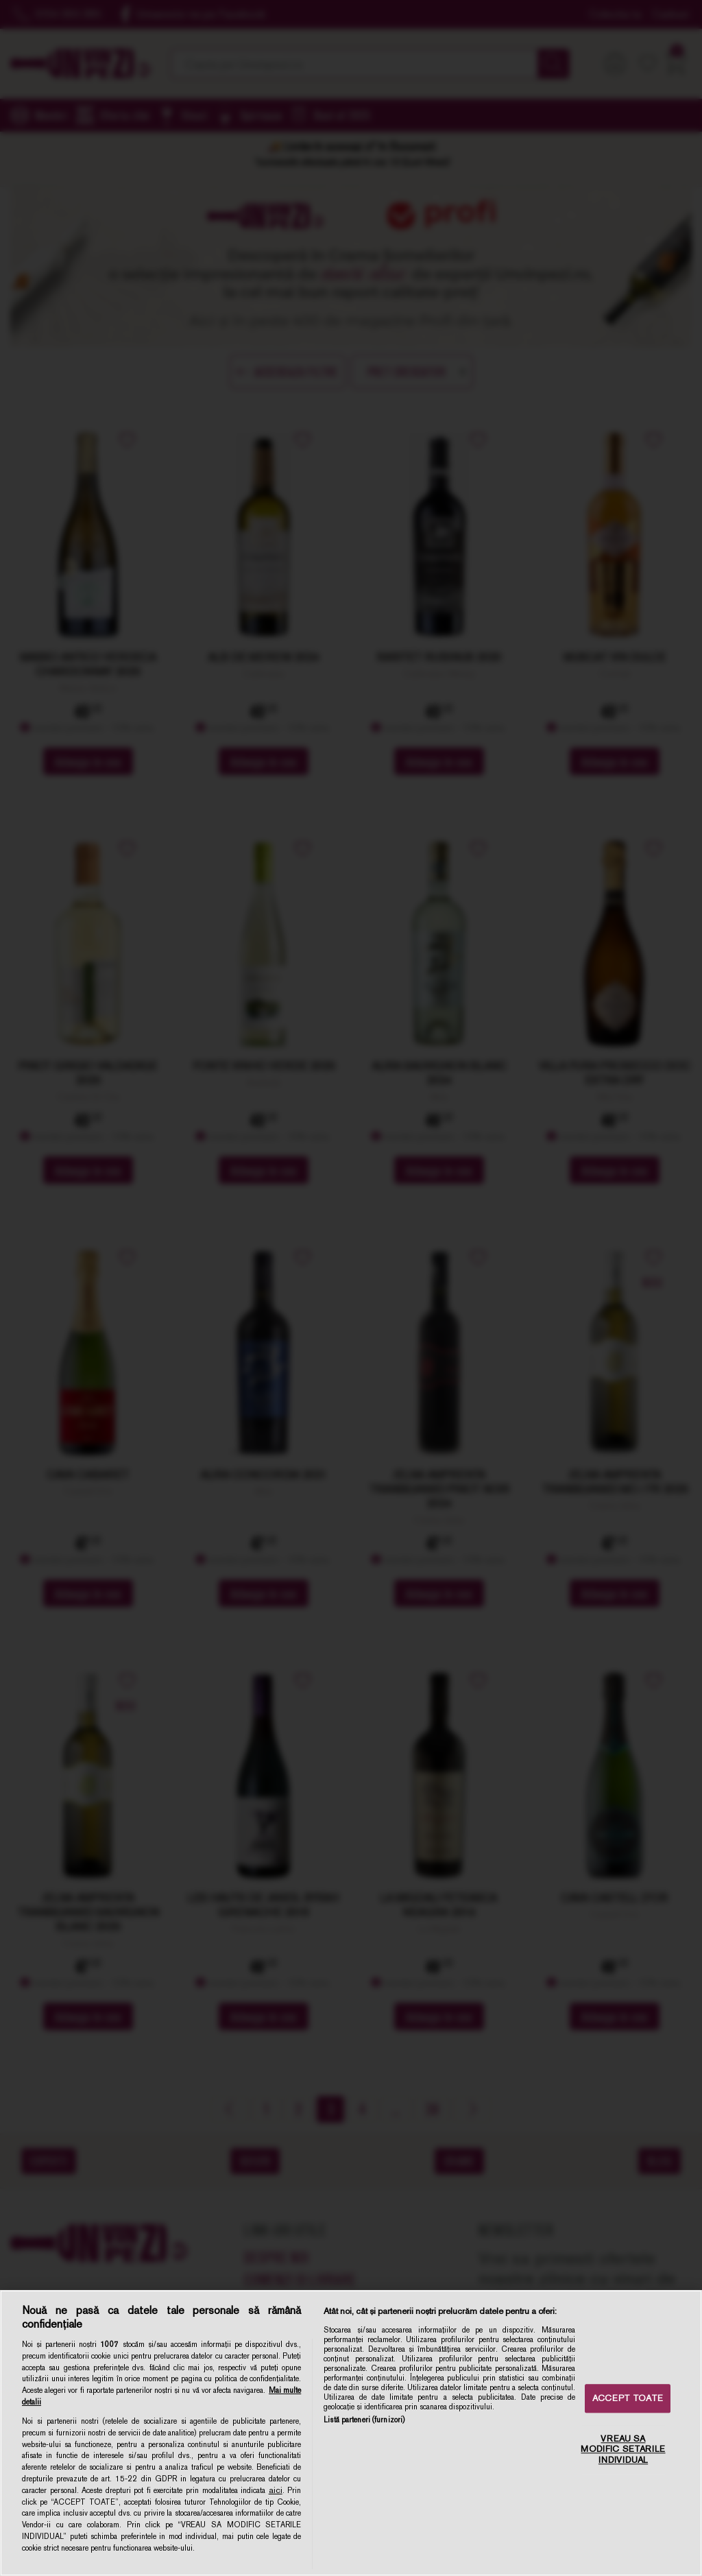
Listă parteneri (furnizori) (364, 2419)
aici (275, 2490)
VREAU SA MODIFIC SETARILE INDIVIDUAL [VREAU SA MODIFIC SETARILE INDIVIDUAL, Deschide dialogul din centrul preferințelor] (623, 2449)
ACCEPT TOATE (627, 2399)
